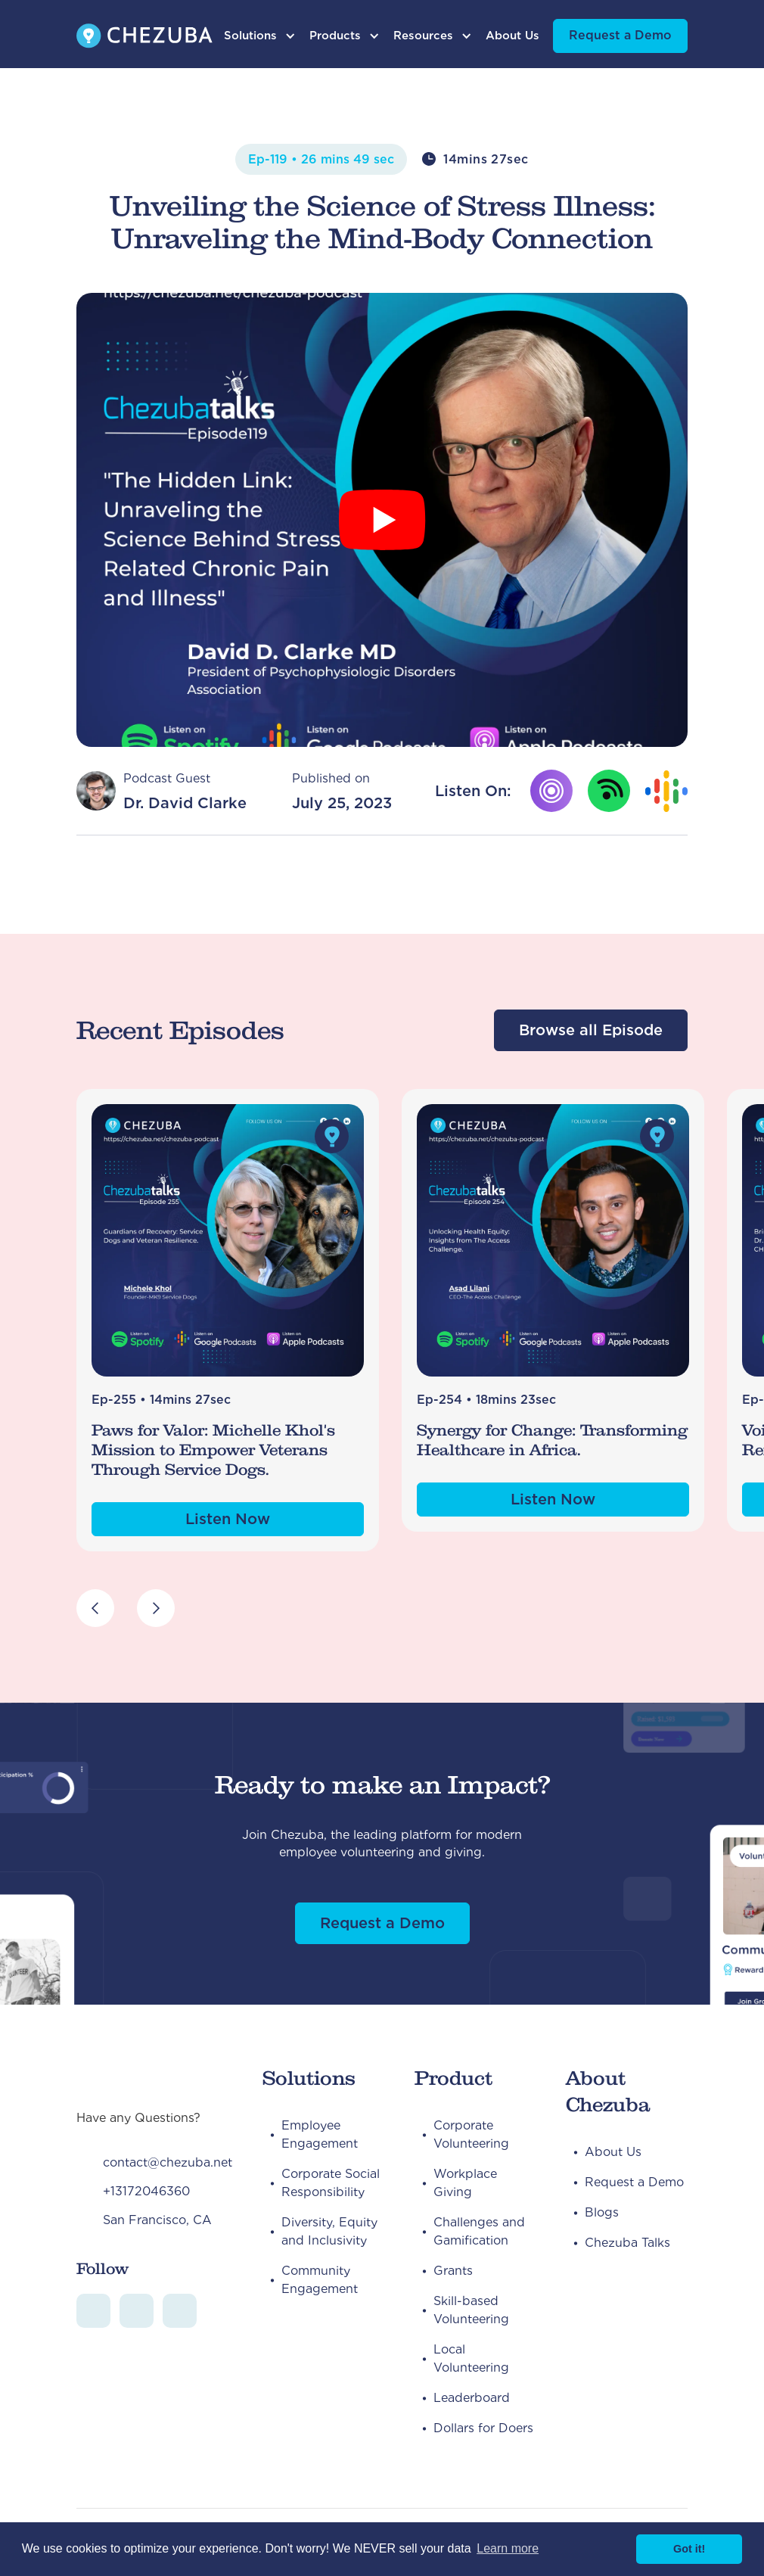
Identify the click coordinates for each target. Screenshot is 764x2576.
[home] (144, 35)
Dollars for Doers (483, 2428)
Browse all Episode (591, 1030)
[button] (260, 36)
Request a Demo (620, 35)
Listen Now (227, 1519)
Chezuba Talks (627, 2242)
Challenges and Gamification (479, 2231)
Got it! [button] (689, 2549)
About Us (512, 35)
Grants (453, 2270)
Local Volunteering (471, 2358)
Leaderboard (471, 2398)
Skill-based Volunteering (471, 2310)
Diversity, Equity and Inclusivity (329, 2231)
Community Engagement (319, 2279)
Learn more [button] (508, 2548)
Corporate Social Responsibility (330, 2183)
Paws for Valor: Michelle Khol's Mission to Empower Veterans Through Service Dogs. (213, 1450)
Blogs (602, 2212)
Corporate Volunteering (471, 2134)
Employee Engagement (319, 2134)
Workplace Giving (465, 2183)
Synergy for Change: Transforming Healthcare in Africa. (552, 1440)
